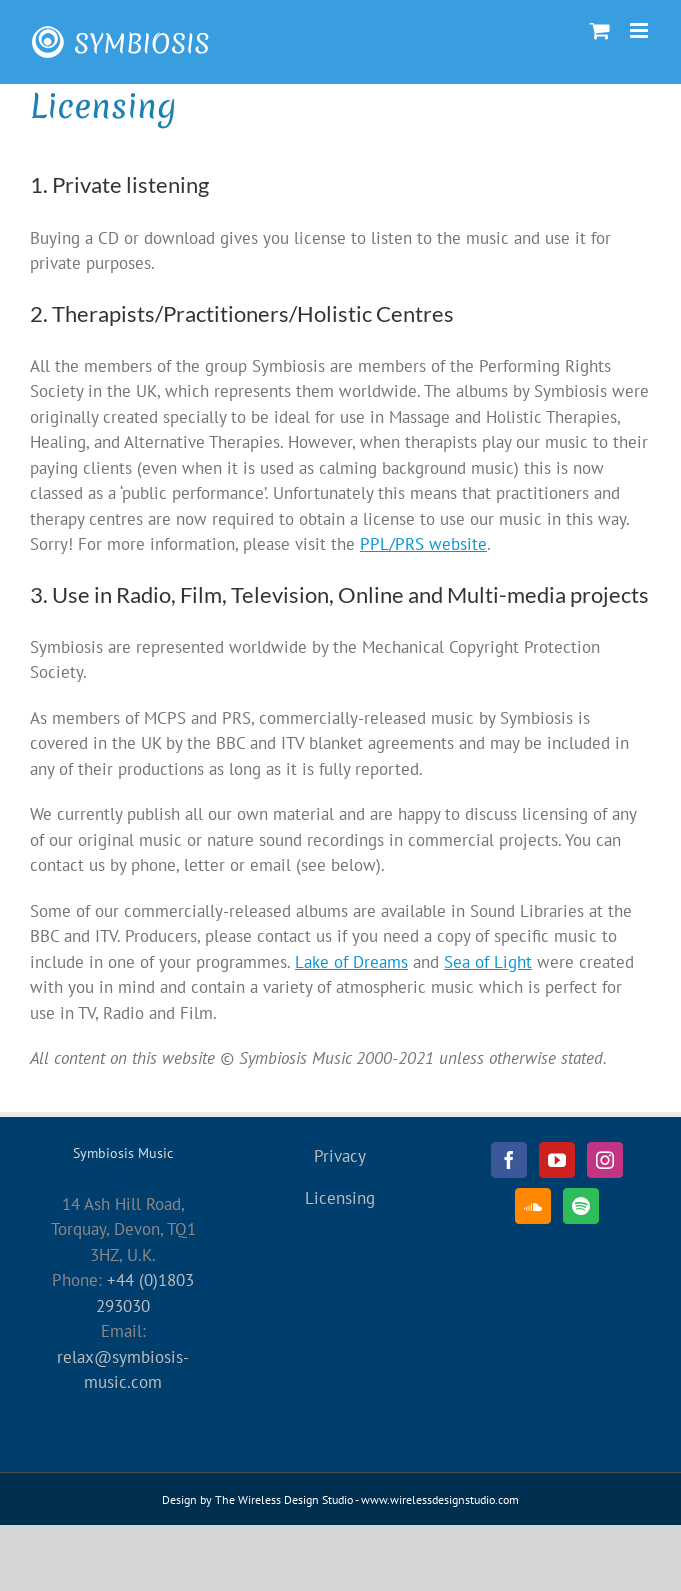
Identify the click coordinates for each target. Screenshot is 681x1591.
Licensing (340, 1198)
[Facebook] (509, 1160)
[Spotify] (581, 1206)
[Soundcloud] (533, 1206)
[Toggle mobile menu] (640, 30)
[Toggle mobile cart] (600, 30)
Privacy (340, 1156)
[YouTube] (557, 1160)
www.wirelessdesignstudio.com (440, 1499)
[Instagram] (605, 1160)
